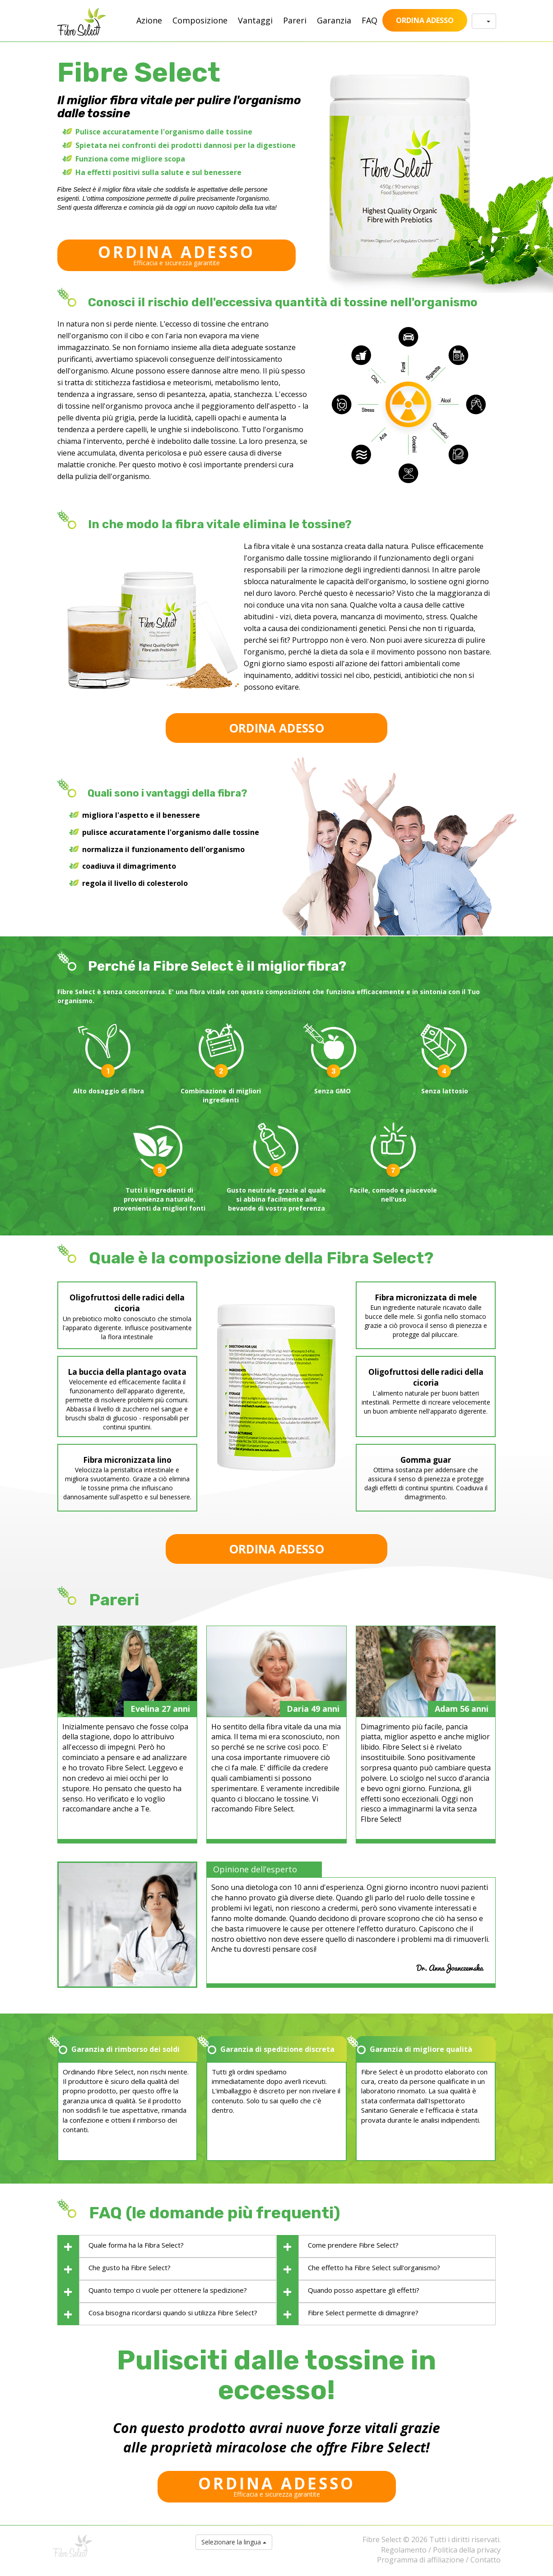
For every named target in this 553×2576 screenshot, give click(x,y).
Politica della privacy (467, 2550)
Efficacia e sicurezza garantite (176, 254)
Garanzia (334, 20)
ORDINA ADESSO (425, 20)
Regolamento (404, 2550)
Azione (149, 20)
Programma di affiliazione (420, 2560)
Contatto (485, 2560)
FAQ (369, 20)
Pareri (295, 20)
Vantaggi (255, 20)
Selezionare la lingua (233, 2542)
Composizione (200, 20)
